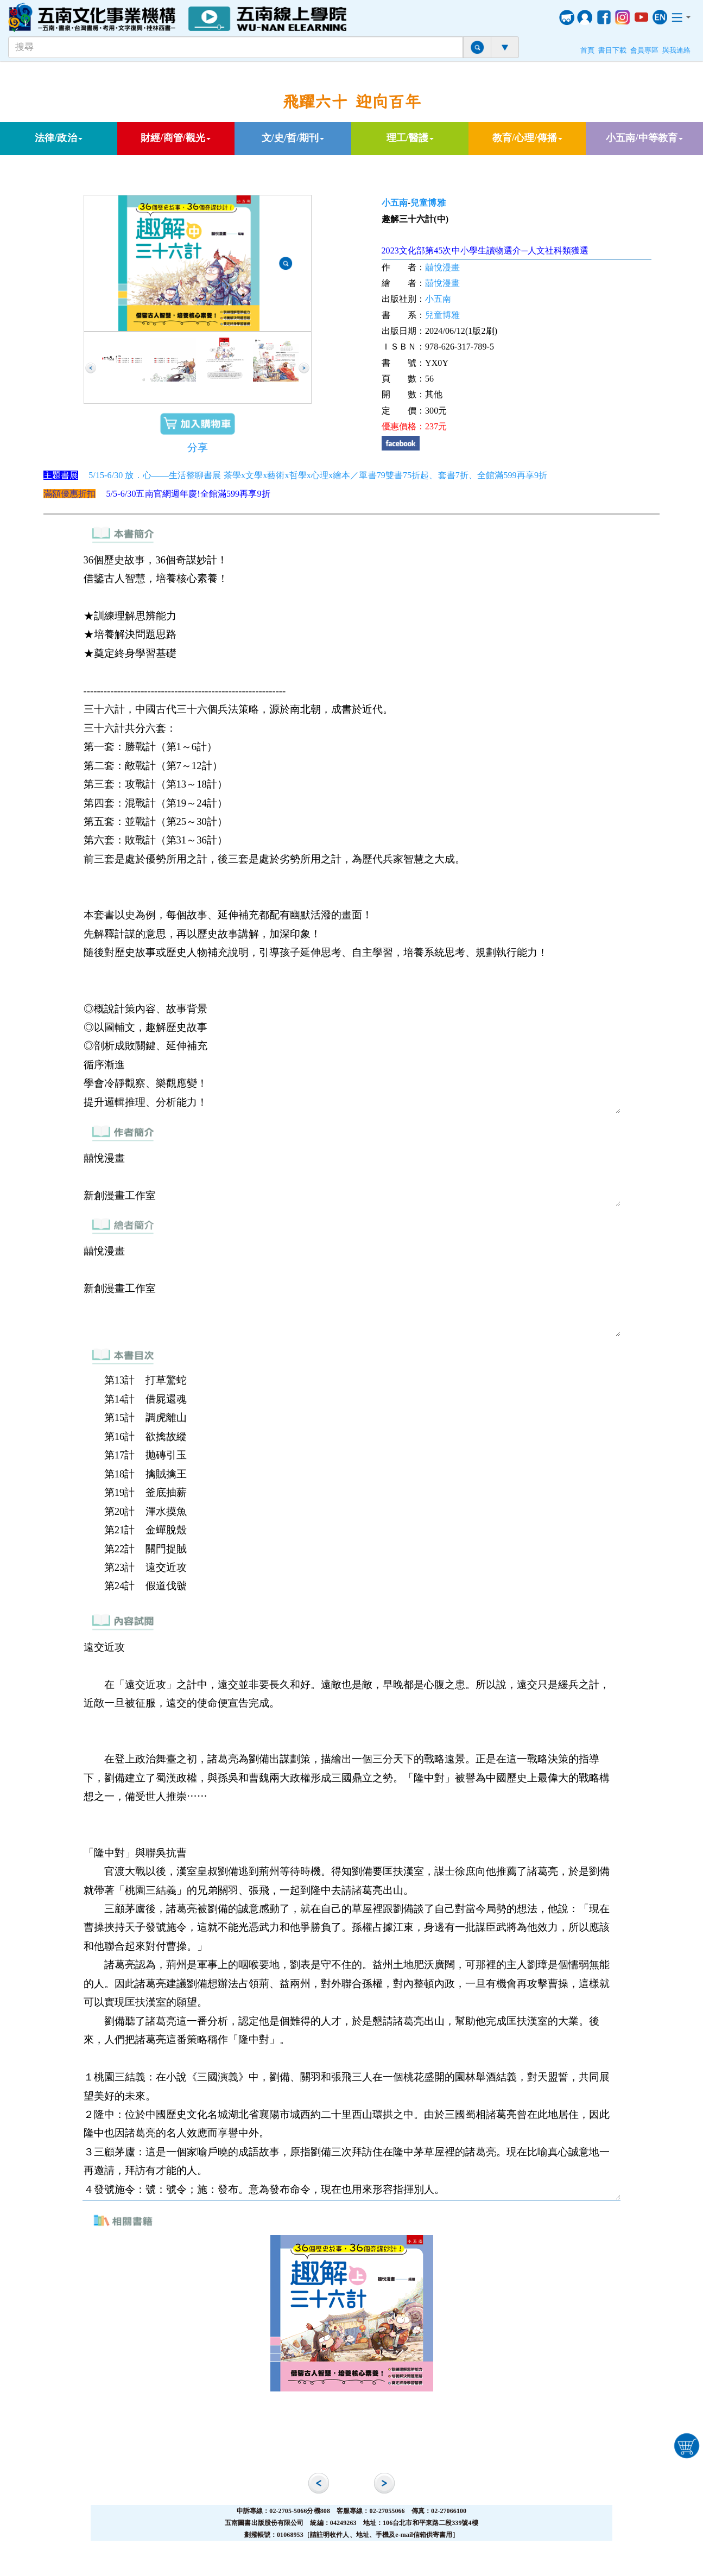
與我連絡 (676, 50)
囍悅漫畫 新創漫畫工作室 (352, 1177)
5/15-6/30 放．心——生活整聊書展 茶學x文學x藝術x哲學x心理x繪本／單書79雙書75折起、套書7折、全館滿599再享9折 (317, 475)
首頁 (587, 50)
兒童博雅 (427, 202)
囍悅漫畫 (442, 267)
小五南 (395, 202)
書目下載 (612, 50)
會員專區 (644, 50)
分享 (197, 447)
